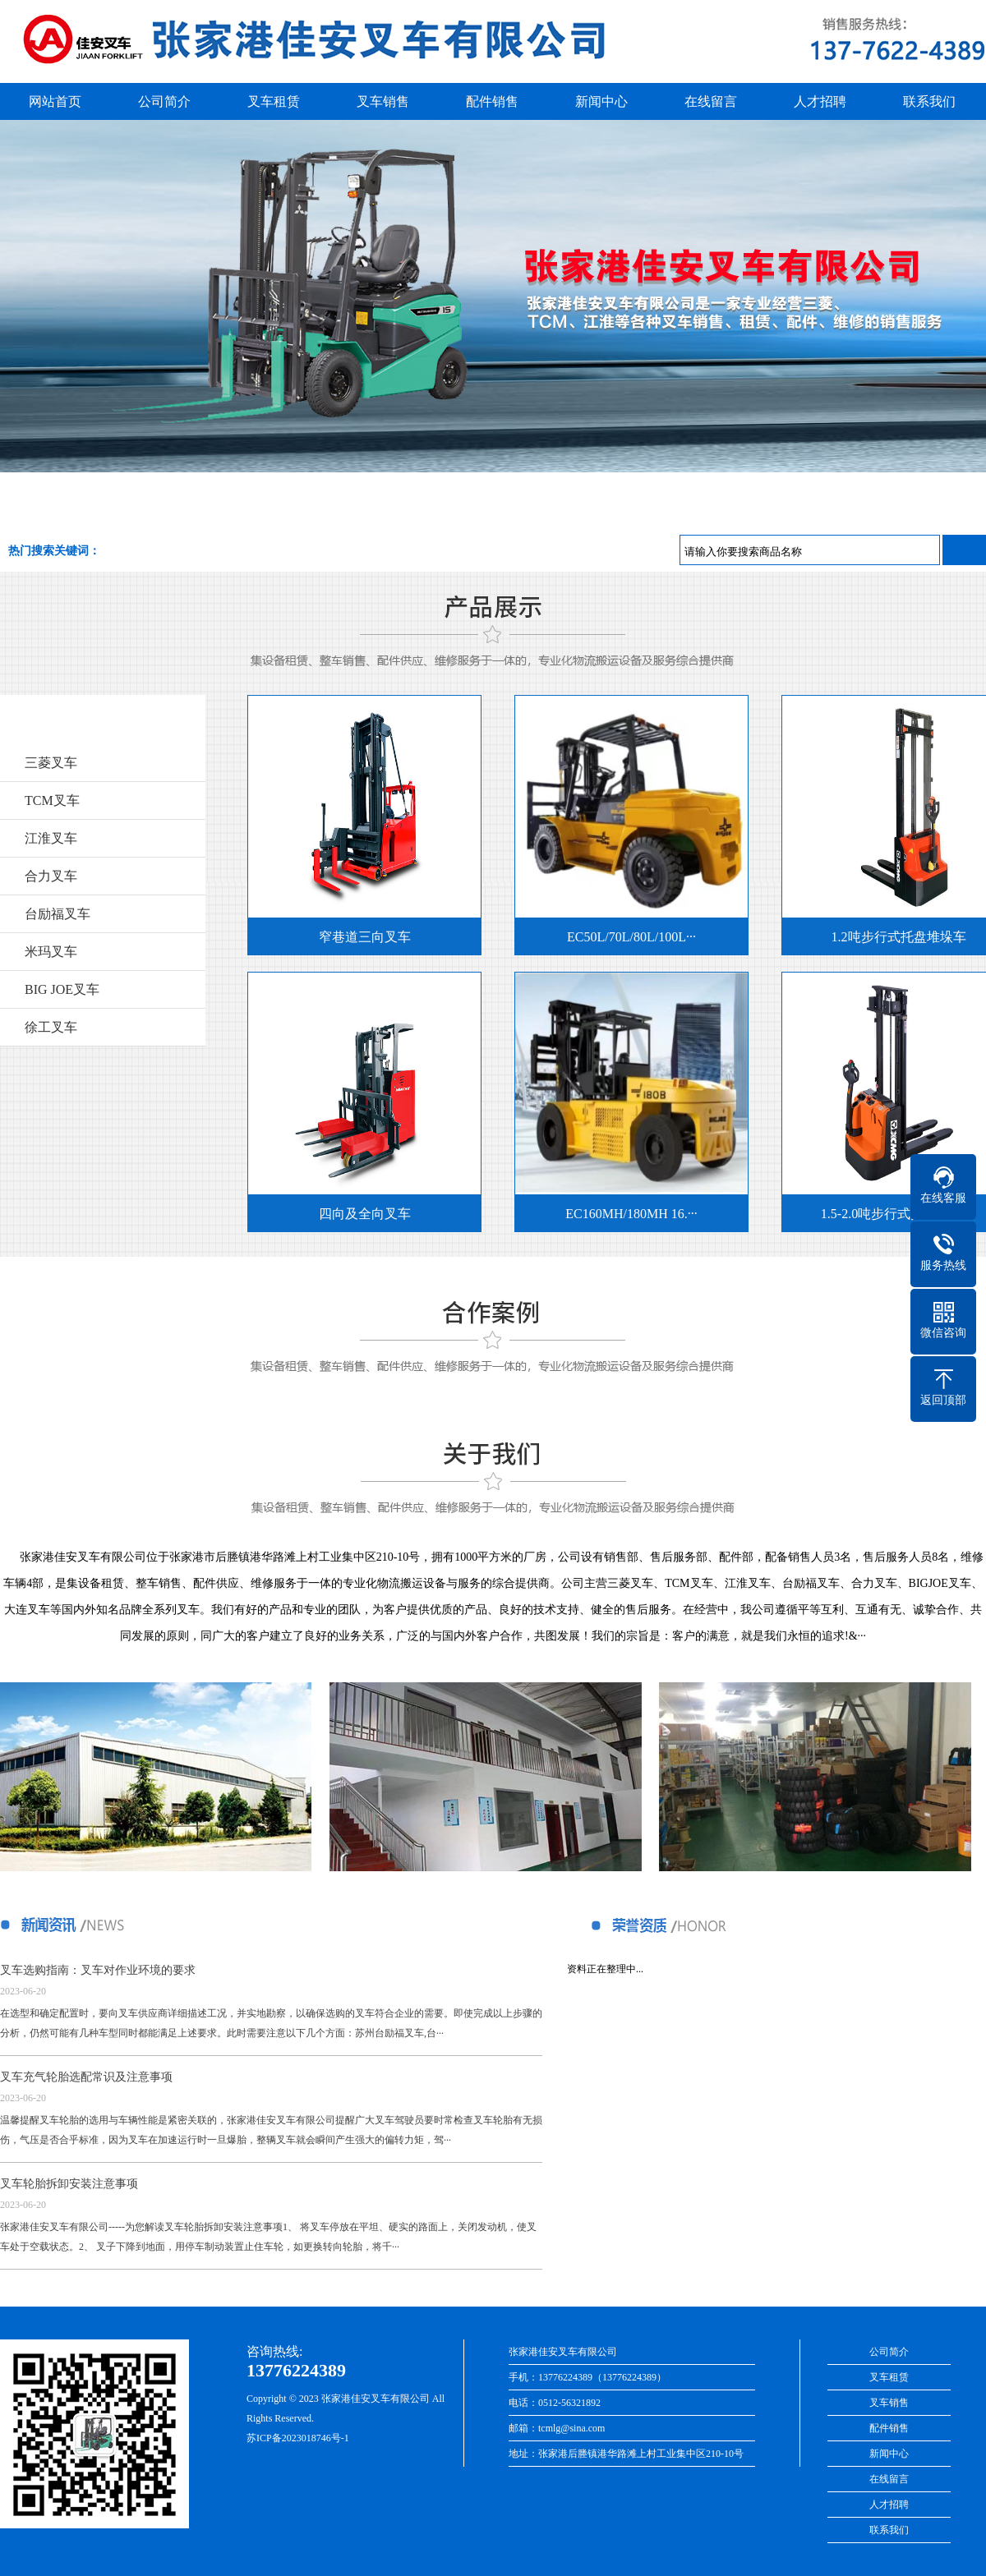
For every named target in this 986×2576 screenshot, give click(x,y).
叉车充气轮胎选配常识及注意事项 (86, 2077)
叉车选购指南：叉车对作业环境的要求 (98, 1970)
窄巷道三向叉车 (359, 937)
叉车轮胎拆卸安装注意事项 (69, 2184)
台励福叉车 (57, 914)
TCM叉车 (52, 800)
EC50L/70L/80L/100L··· (625, 937)
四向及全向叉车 (359, 1214)
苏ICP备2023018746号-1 (297, 2438)
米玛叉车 (51, 952)
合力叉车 (51, 876)
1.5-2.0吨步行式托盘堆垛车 (892, 1214)
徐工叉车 (51, 1027)
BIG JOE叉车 (62, 989)
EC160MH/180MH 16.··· (625, 1214)
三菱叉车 (51, 763)
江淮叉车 (51, 838)
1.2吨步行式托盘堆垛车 (893, 937)
